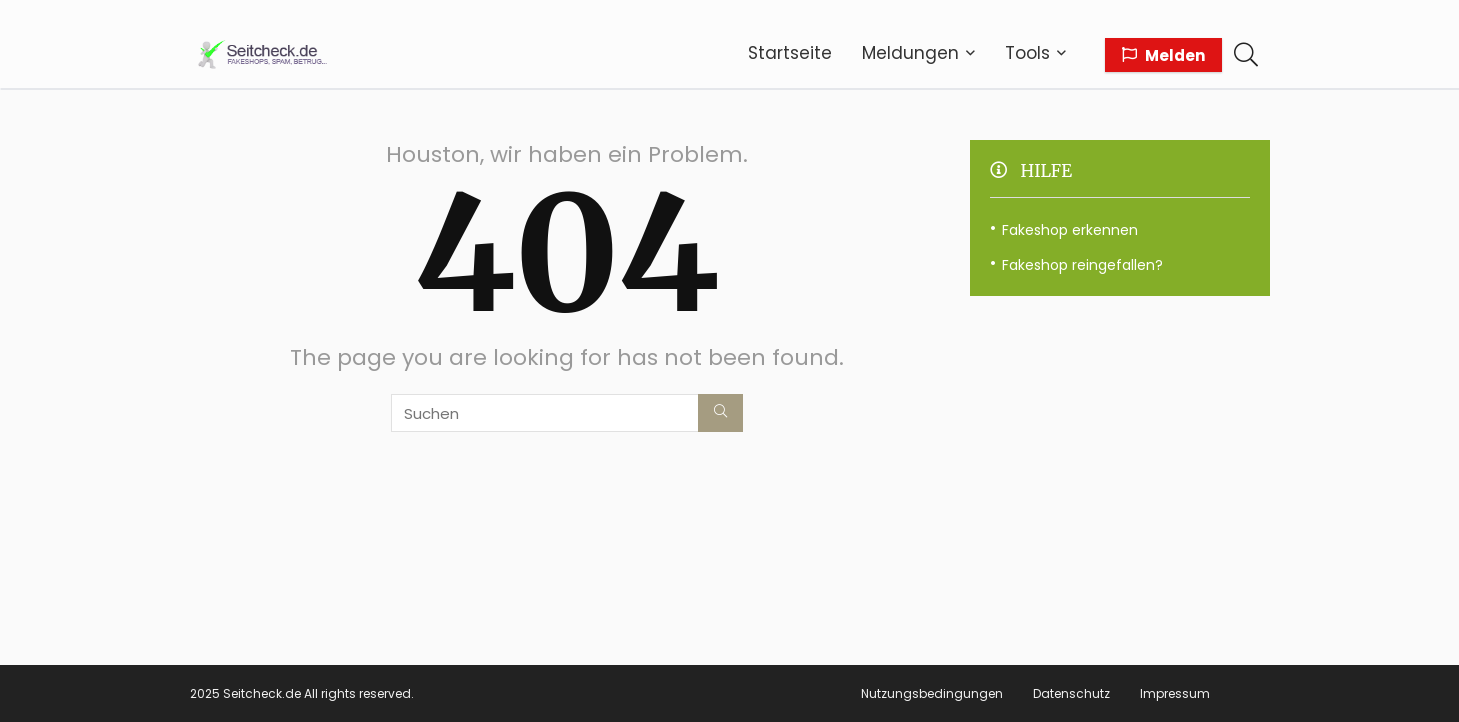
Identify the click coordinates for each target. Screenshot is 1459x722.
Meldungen (910, 53)
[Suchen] (720, 413)
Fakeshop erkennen (1070, 230)
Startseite (790, 53)
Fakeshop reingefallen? (1082, 265)
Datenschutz (1071, 693)
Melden (1163, 55)
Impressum (1175, 693)
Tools (1027, 53)
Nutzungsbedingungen (932, 693)
